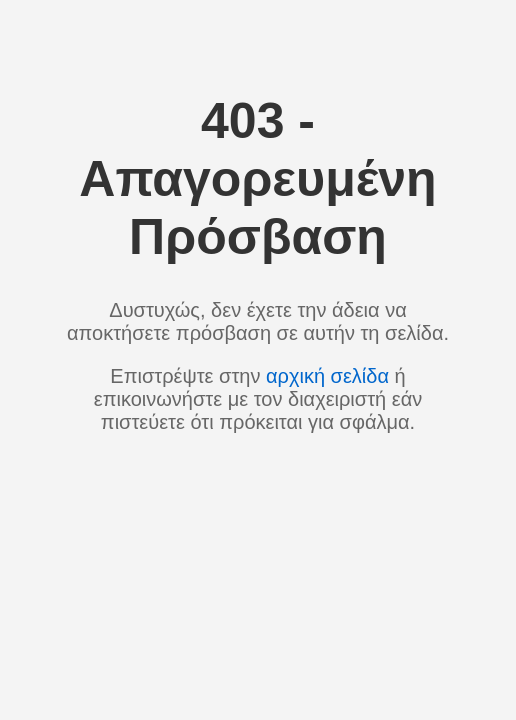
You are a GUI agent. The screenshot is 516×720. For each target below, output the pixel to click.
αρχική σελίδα (327, 376)
